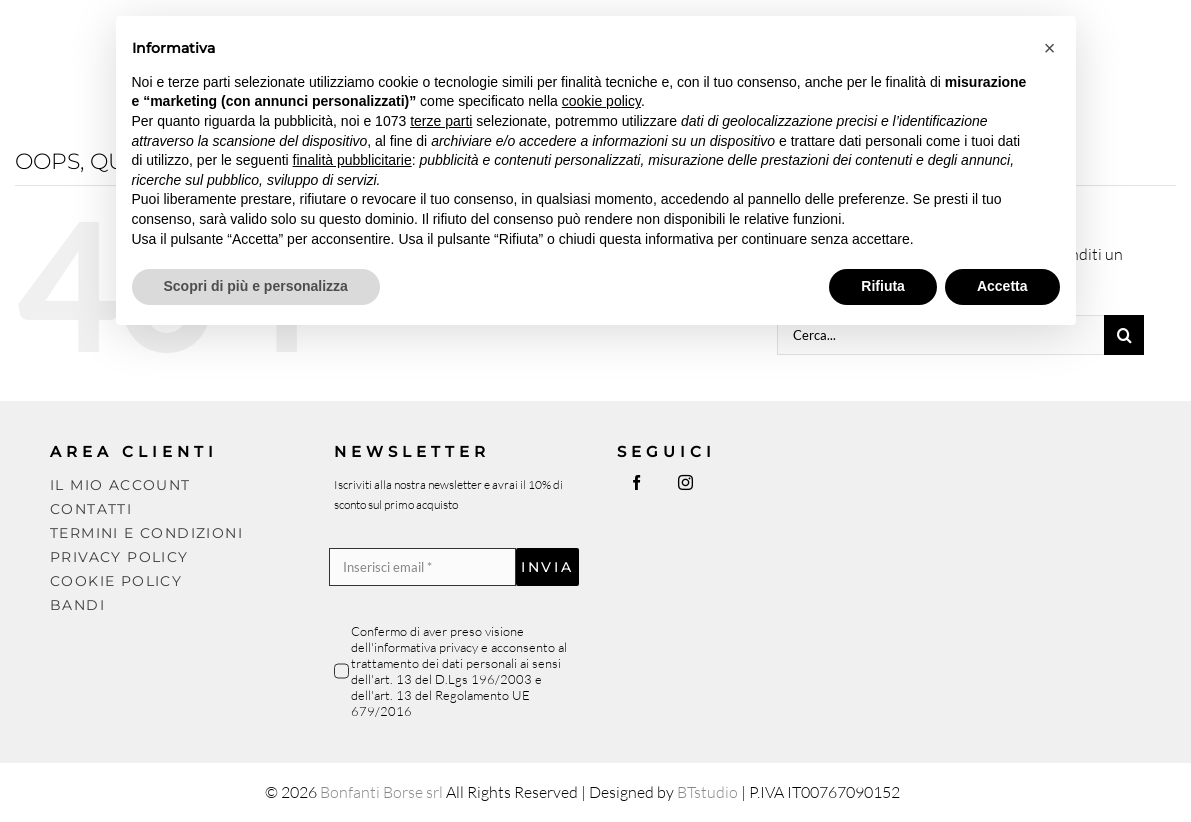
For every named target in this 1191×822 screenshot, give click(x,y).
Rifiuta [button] (883, 286)
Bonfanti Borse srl (381, 792)
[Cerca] (1124, 335)
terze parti (441, 121)
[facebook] (636, 482)
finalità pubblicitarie (352, 160)
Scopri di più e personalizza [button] (256, 286)
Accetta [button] (1002, 286)
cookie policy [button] (601, 101)
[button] (1050, 48)
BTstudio (707, 792)
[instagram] (685, 482)
